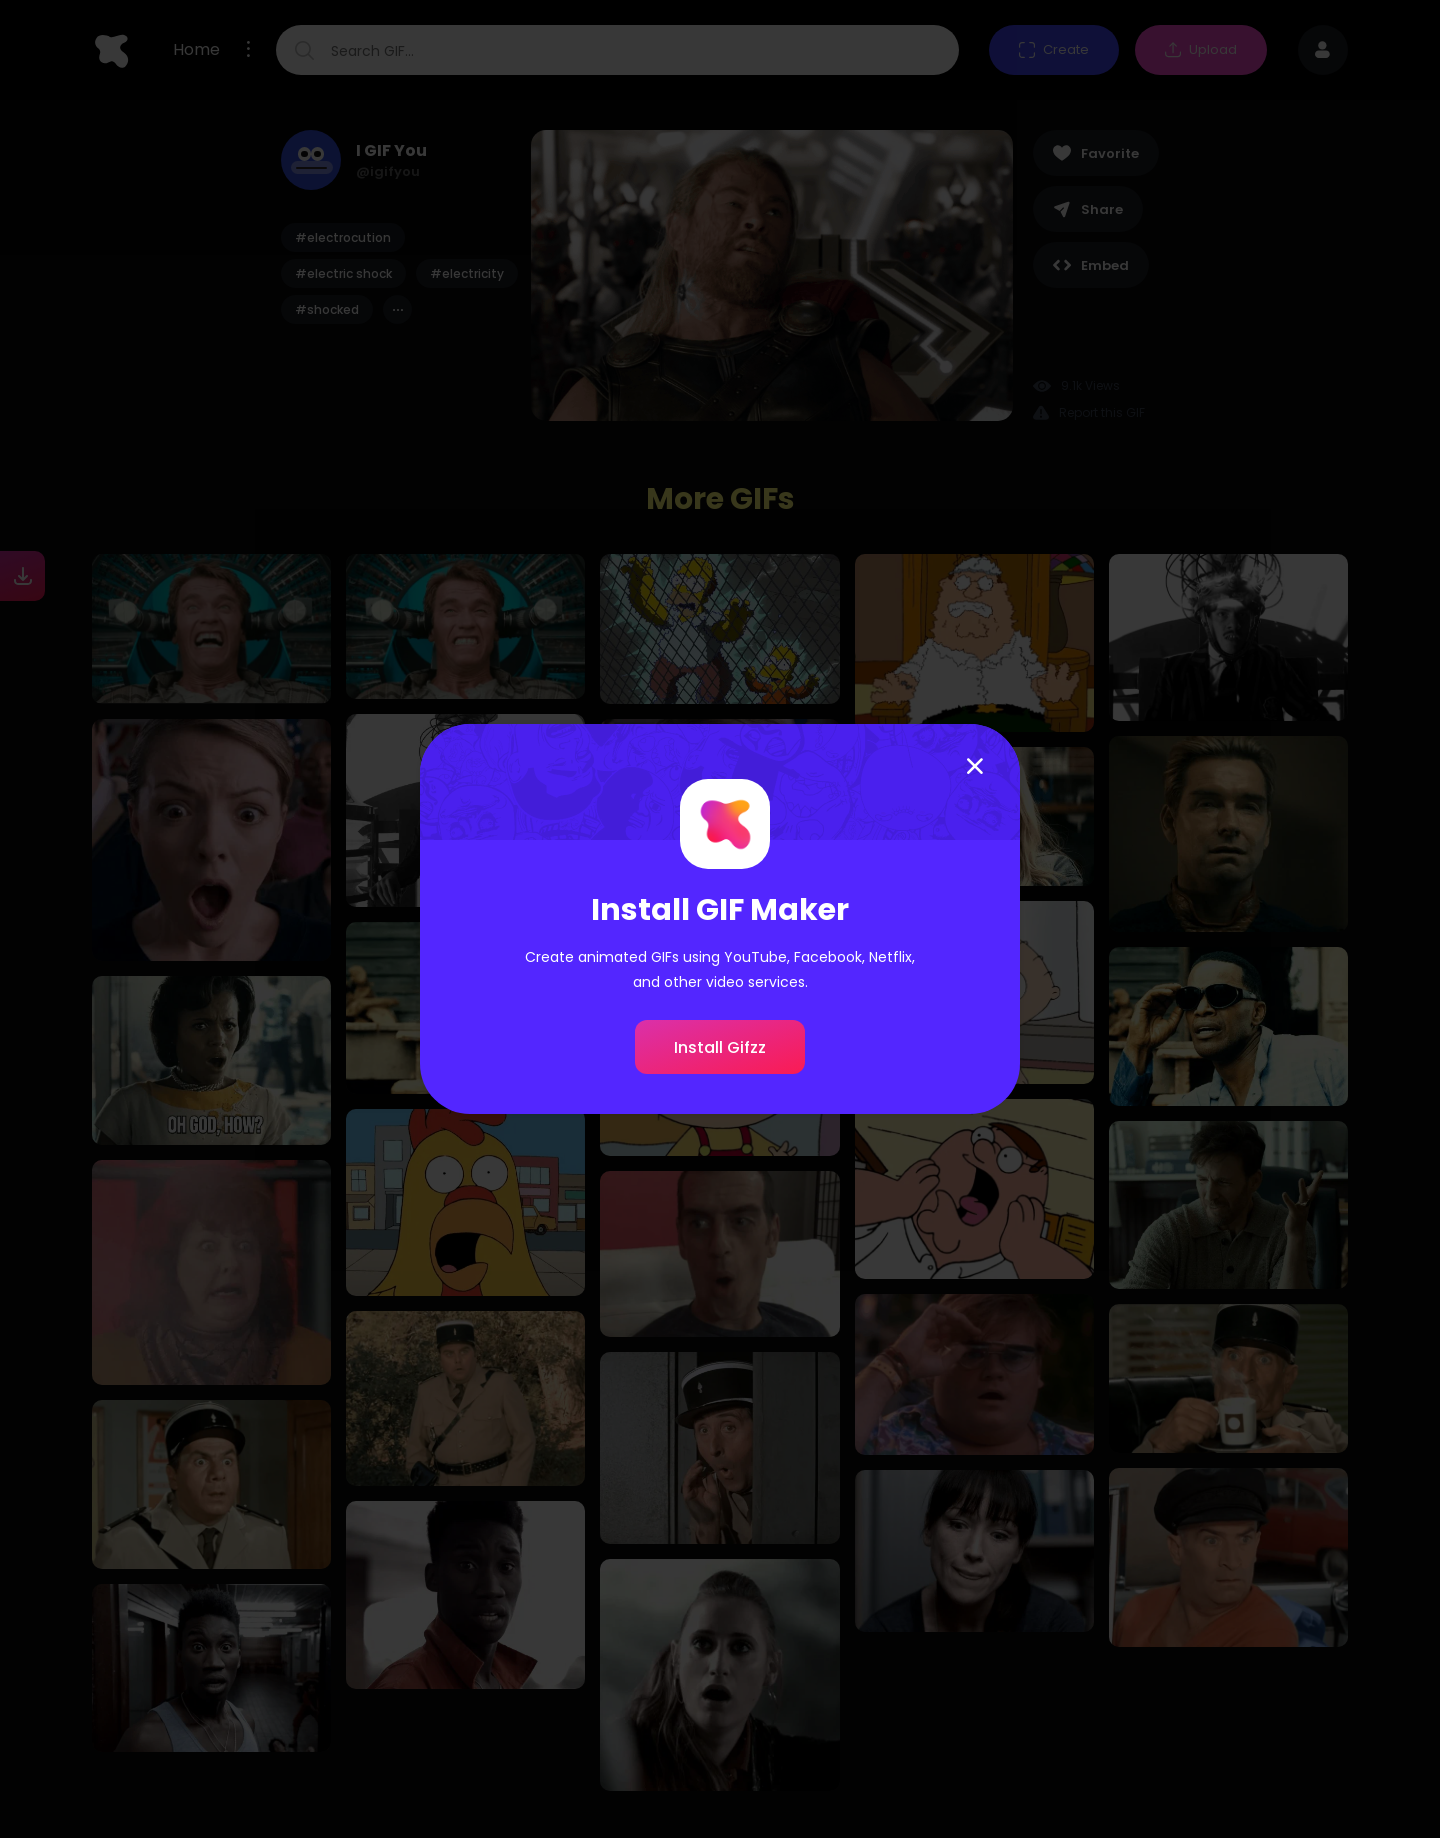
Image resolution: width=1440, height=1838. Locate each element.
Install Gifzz (720, 1047)
